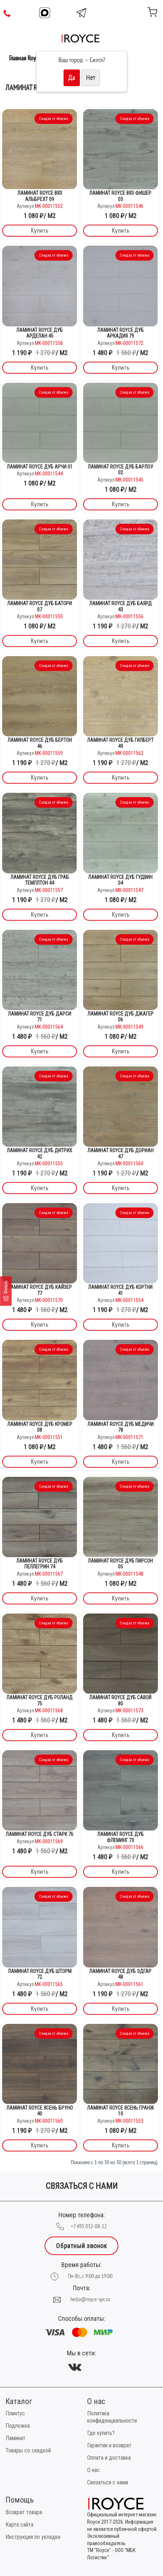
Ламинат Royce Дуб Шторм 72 (40, 1974)
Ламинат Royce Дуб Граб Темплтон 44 (40, 880)
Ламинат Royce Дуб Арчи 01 (40, 467)
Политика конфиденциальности (112, 2417)
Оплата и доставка (109, 2457)
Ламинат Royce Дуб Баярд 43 (120, 606)
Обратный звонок (81, 2246)
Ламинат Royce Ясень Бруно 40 (40, 2111)
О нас (93, 2470)
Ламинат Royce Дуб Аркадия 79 (120, 333)
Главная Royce (25, 58)
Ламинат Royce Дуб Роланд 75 (40, 1701)
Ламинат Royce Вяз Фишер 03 (120, 196)
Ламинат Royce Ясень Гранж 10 (120, 2111)
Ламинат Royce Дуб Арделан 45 (39, 333)
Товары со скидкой (28, 2450)
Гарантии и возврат (109, 2445)
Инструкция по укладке (33, 2536)
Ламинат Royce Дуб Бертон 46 (40, 743)
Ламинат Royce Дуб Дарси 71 (39, 1017)
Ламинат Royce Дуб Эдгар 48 (120, 1974)
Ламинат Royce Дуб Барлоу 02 (120, 470)
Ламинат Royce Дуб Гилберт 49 (120, 743)
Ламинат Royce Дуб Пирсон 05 (120, 1564)
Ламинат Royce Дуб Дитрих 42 (39, 1154)
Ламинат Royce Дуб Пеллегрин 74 (39, 1564)
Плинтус (15, 2413)
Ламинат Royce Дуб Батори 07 (39, 606)
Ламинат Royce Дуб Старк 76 (39, 1834)
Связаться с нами (107, 2482)
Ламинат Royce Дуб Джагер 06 (120, 1017)
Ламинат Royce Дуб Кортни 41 (120, 1290)
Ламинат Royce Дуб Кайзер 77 (40, 1290)
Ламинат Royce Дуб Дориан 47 (120, 1154)
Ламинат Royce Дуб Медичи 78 (120, 1427)
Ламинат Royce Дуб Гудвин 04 (120, 880)
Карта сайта (19, 2524)
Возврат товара (23, 2512)
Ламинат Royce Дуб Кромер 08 (39, 1427)
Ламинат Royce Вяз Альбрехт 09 (39, 196)
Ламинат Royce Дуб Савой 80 (120, 1701)
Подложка (17, 2425)
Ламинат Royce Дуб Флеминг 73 (120, 1837)
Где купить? (101, 2433)
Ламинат (15, 2438)
